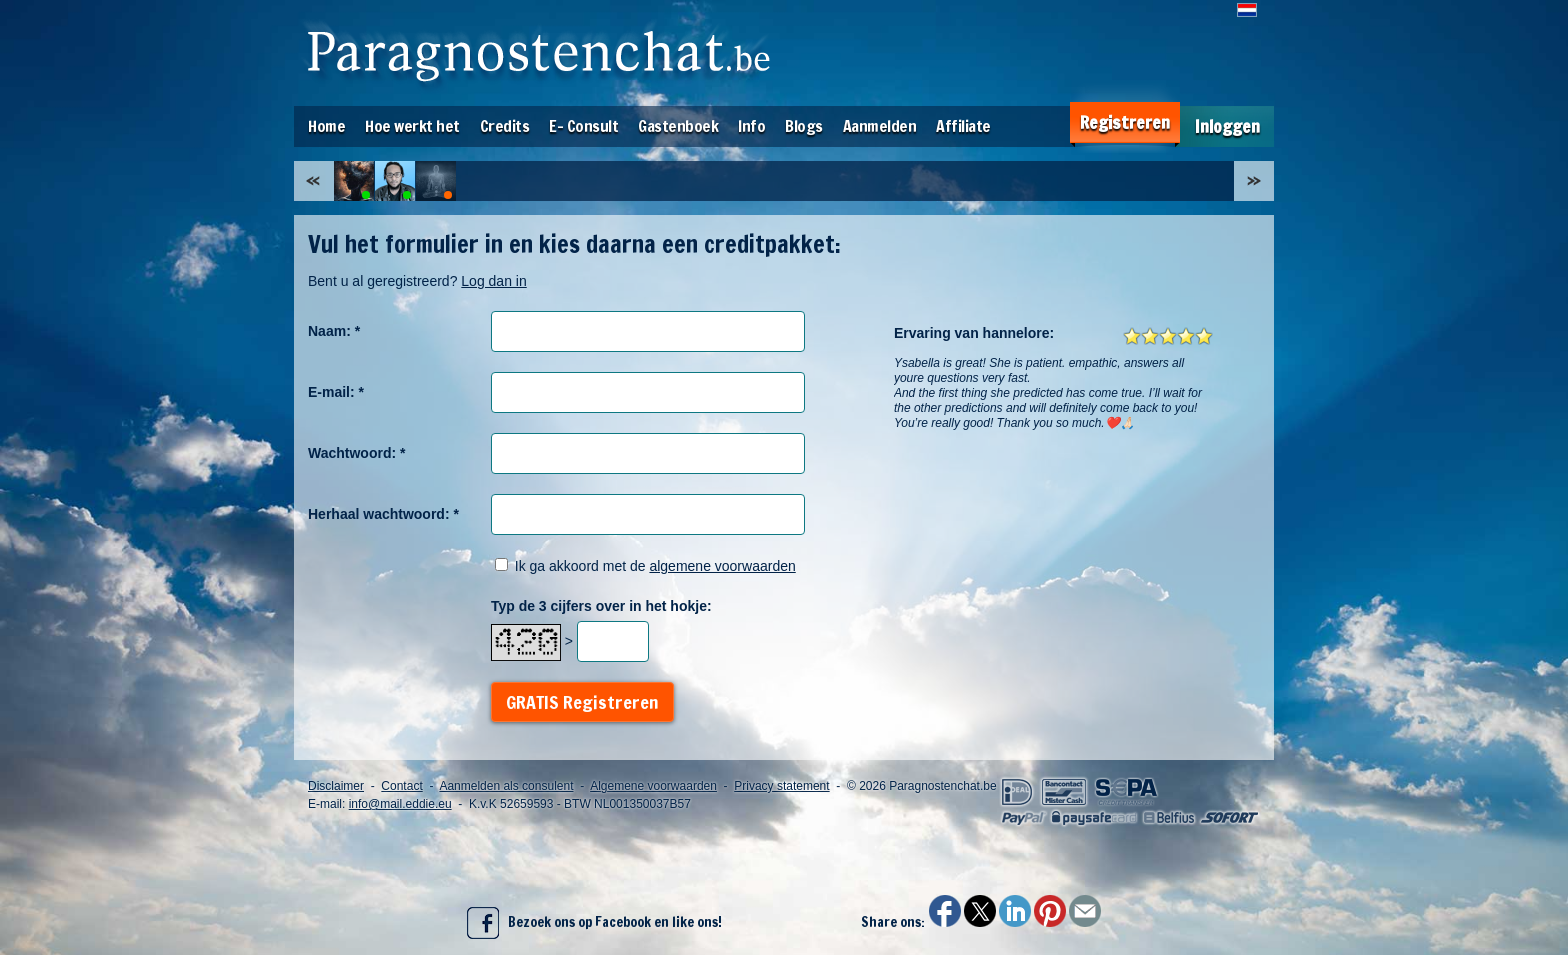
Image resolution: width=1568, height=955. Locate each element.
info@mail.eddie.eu (400, 804)
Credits (505, 126)
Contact (401, 786)
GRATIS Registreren (582, 702)
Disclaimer (336, 786)
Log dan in (493, 281)
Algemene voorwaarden (653, 786)
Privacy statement (781, 786)
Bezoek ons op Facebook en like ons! (594, 923)
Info (751, 126)
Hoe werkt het (412, 126)
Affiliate (963, 126)
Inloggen (1227, 126)
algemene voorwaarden (722, 566)
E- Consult (583, 126)
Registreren (1125, 122)
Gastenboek (678, 126)
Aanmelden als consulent (506, 786)
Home (326, 126)
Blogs (804, 126)
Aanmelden (880, 126)
